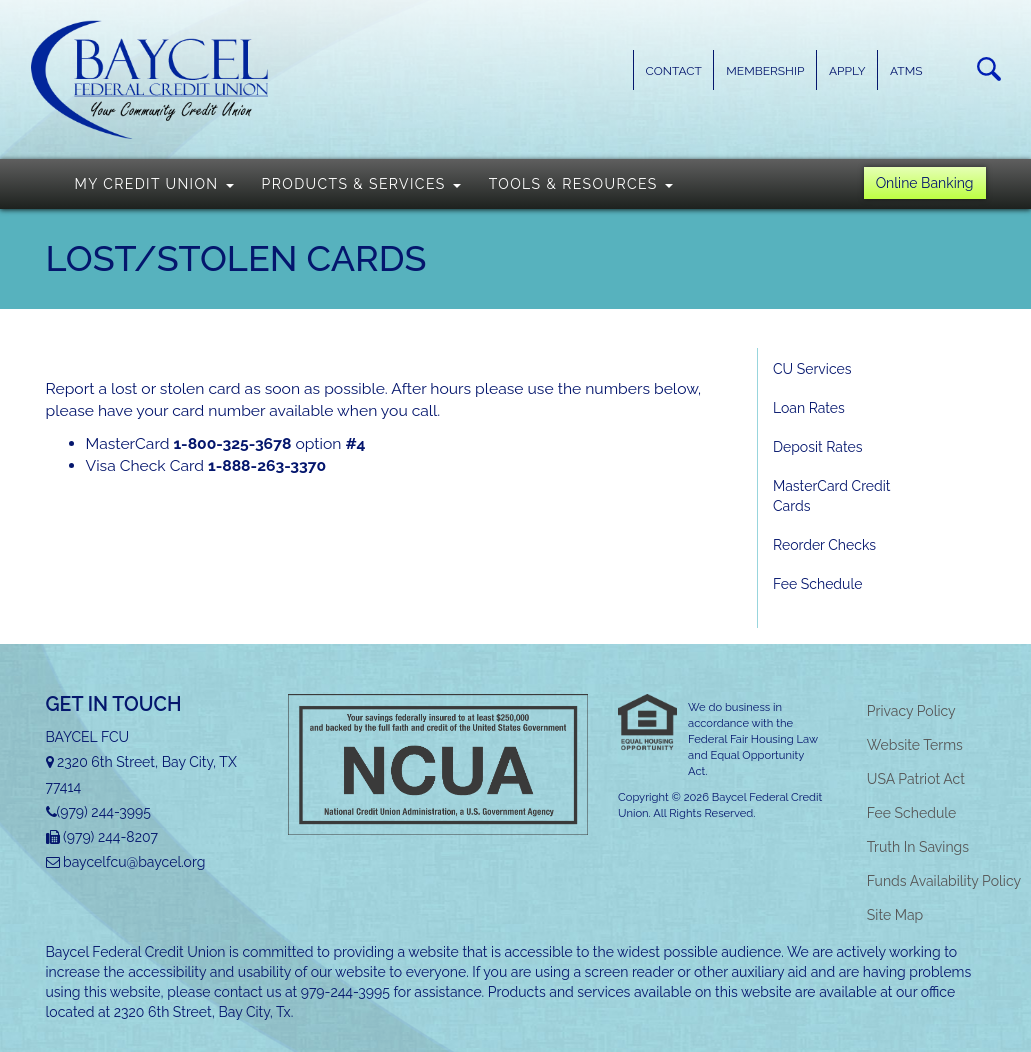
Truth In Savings (918, 847)
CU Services (812, 369)
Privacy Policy (911, 711)
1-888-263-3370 (267, 465)
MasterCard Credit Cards (832, 496)
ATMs (906, 71)
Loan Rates (809, 408)
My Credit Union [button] (154, 184)
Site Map (895, 915)
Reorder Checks (824, 545)
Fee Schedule (817, 584)
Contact (674, 71)
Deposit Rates (817, 447)
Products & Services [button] (361, 184)
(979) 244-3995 (104, 812)
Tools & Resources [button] (581, 184)
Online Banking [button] (925, 183)
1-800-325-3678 (232, 443)
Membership (765, 71)
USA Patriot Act (916, 779)
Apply (847, 71)
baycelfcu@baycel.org (134, 862)
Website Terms (915, 745)
